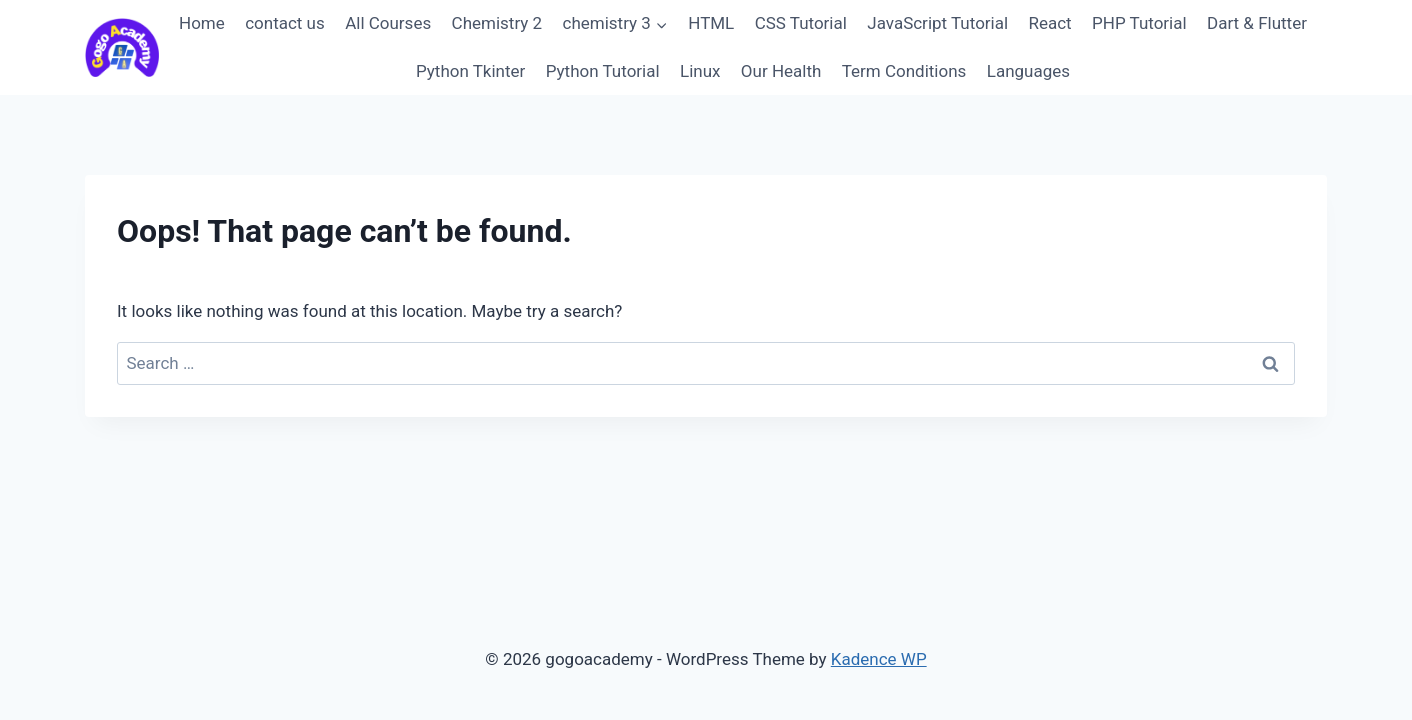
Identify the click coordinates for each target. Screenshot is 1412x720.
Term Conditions (904, 71)
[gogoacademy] (122, 47)
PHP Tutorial (1139, 23)
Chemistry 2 (497, 23)
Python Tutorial (603, 71)
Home (202, 23)
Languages (1028, 71)
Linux (700, 71)
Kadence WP (879, 659)
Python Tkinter (470, 71)
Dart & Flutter (1257, 23)
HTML (711, 23)
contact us (285, 23)
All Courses (388, 23)
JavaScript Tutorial (937, 23)
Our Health (781, 71)
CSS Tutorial (801, 23)
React (1049, 23)
